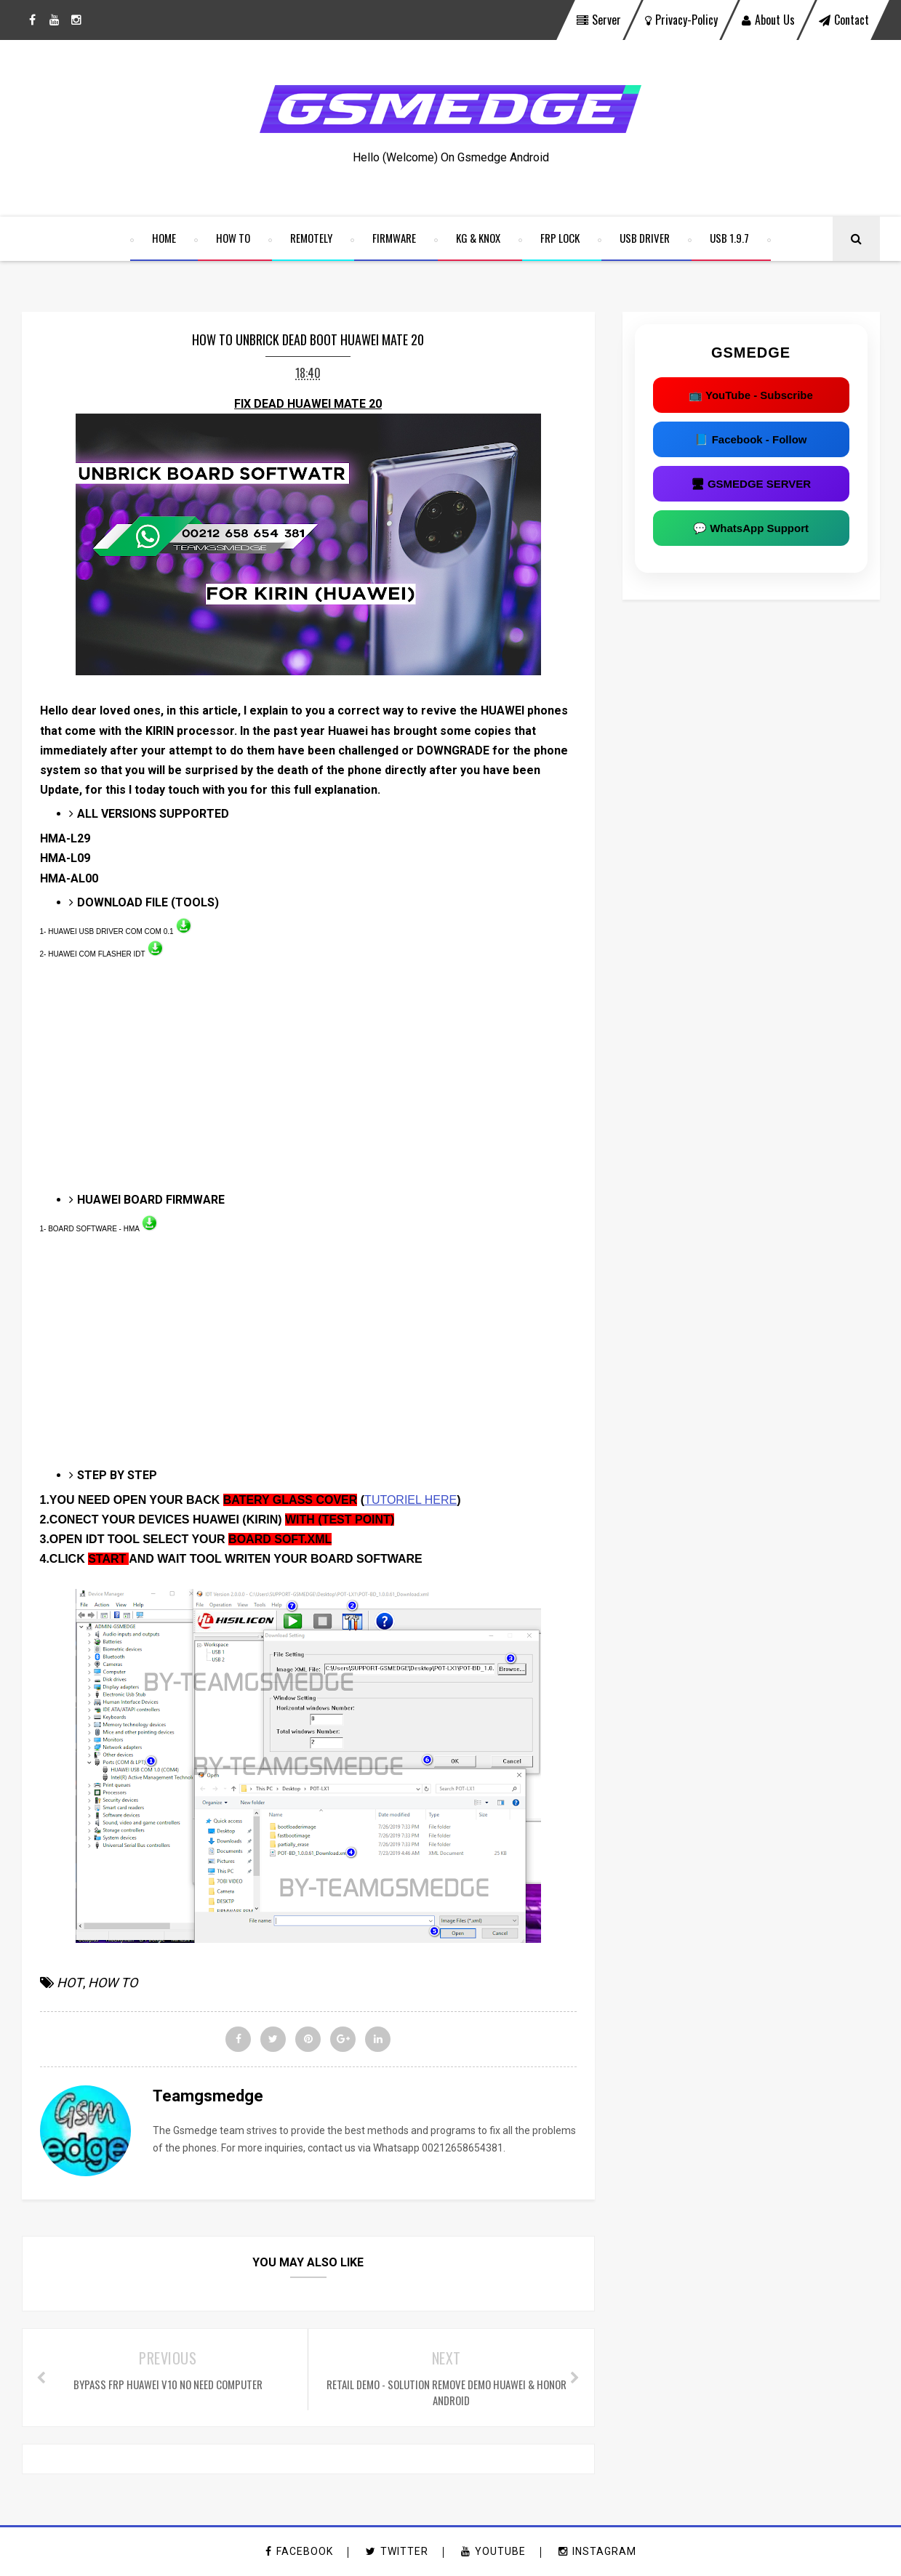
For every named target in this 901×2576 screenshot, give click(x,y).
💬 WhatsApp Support (751, 528)
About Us (768, 19)
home (164, 238)
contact (844, 19)
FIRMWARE (394, 238)
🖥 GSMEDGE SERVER (751, 484)
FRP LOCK (560, 238)
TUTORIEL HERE (410, 1500)
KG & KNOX (478, 238)
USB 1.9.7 (729, 238)
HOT (70, 1982)
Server (599, 19)
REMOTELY (311, 238)
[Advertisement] (308, 1084)
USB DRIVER (645, 238)
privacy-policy (681, 19)
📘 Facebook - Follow (750, 439)
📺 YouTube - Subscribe (751, 395)
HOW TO (233, 238)
